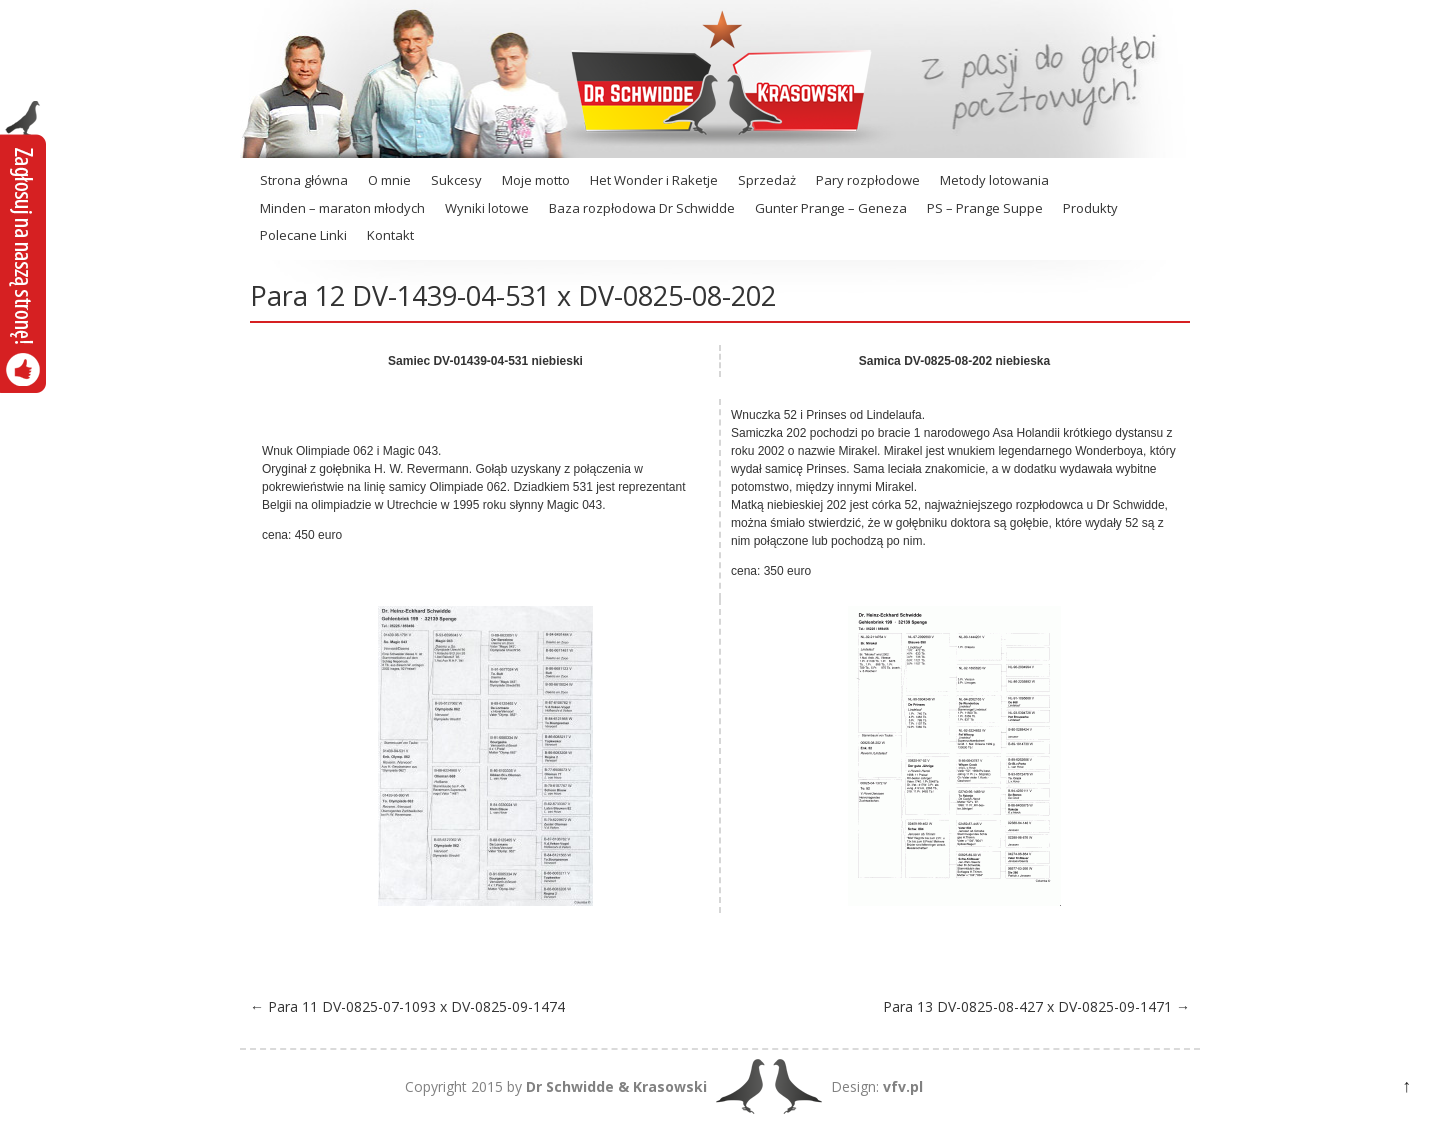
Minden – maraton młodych (342, 208)
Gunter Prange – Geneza (831, 208)
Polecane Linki (303, 235)
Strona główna (304, 180)
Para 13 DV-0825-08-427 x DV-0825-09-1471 (1036, 1006)
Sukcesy (456, 180)
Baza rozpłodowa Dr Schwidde (642, 208)
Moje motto (536, 180)
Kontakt (390, 235)
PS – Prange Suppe (985, 208)
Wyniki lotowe (487, 208)
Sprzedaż (767, 180)
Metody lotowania (994, 180)
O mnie (389, 180)
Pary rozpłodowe (868, 180)
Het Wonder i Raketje (654, 180)
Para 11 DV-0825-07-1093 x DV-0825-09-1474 (407, 1006)
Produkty (1090, 208)
